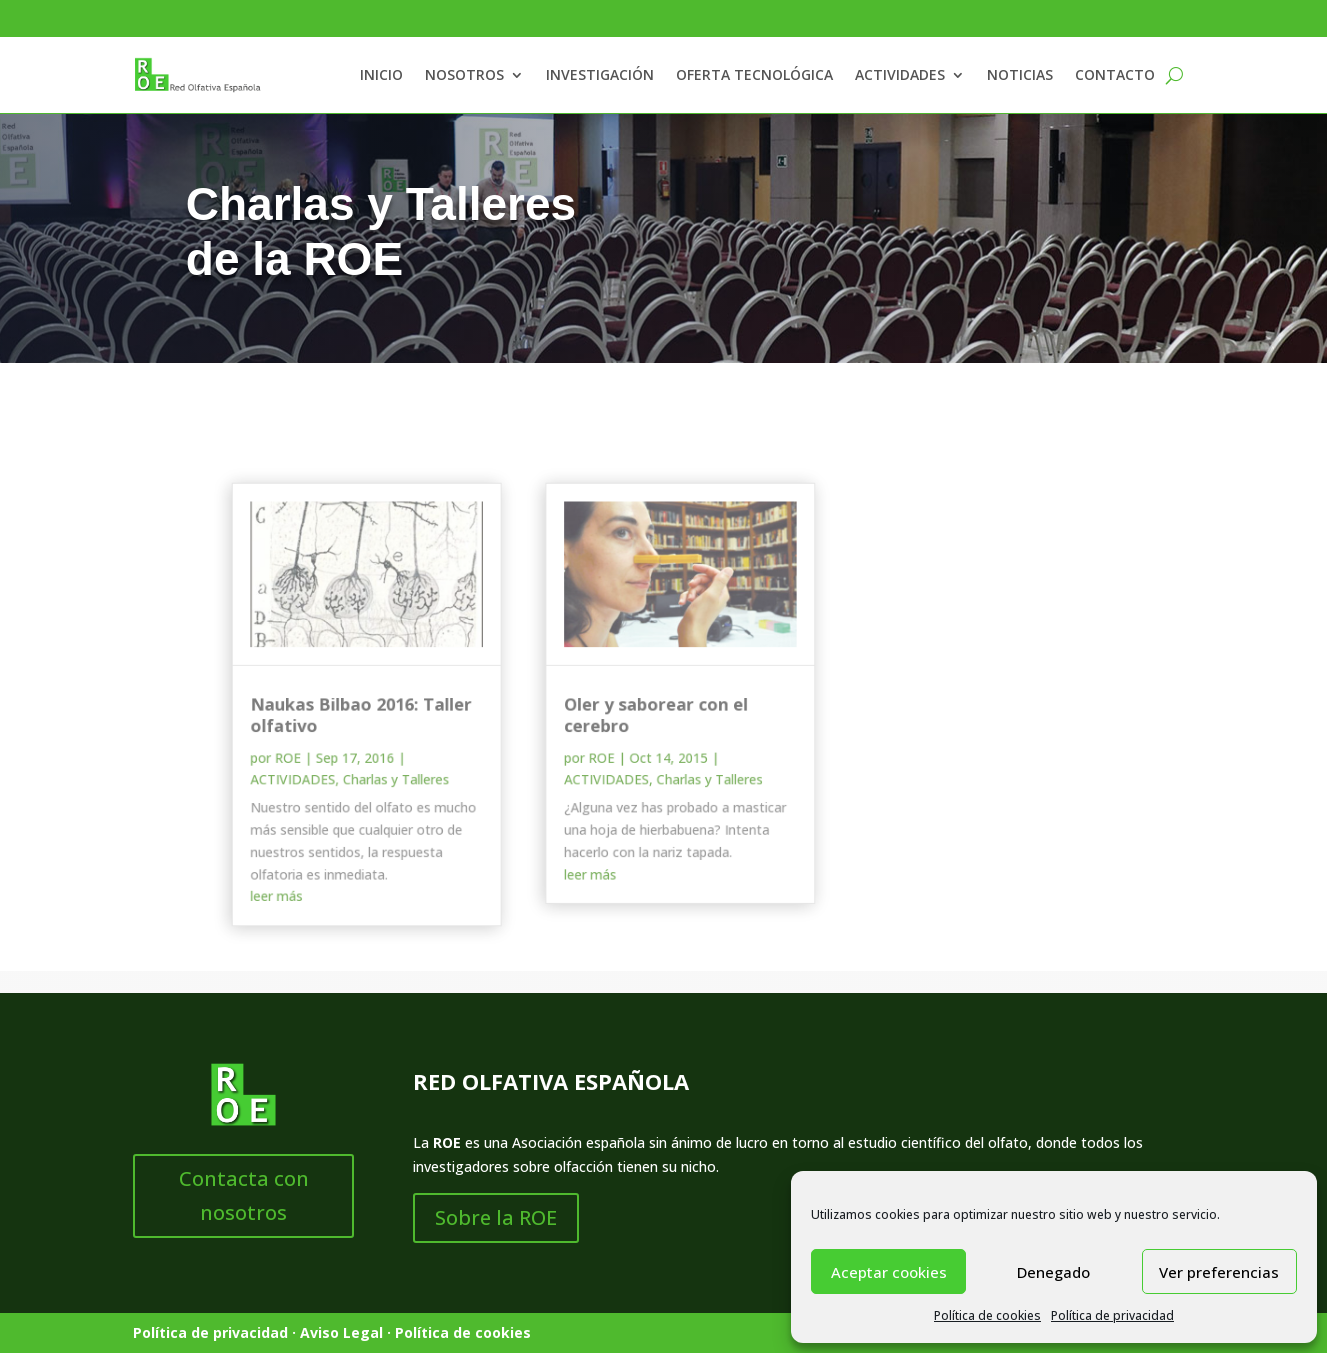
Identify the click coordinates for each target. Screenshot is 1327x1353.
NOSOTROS (464, 74)
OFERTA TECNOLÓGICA (754, 74)
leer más (288, 886)
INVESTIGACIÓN (600, 74)
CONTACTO (1115, 74)
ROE (298, 754)
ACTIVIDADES (900, 74)
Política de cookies (987, 1315)
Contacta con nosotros (244, 1195)
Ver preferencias (1219, 1272)
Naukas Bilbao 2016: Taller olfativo (368, 714)
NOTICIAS (1020, 74)
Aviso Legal (341, 1332)
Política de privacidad (1112, 1315)
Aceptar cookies (889, 1272)
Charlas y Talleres (402, 775)
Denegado (1053, 1272)
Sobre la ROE (496, 1217)
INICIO (381, 74)
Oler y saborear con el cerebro (649, 714)
